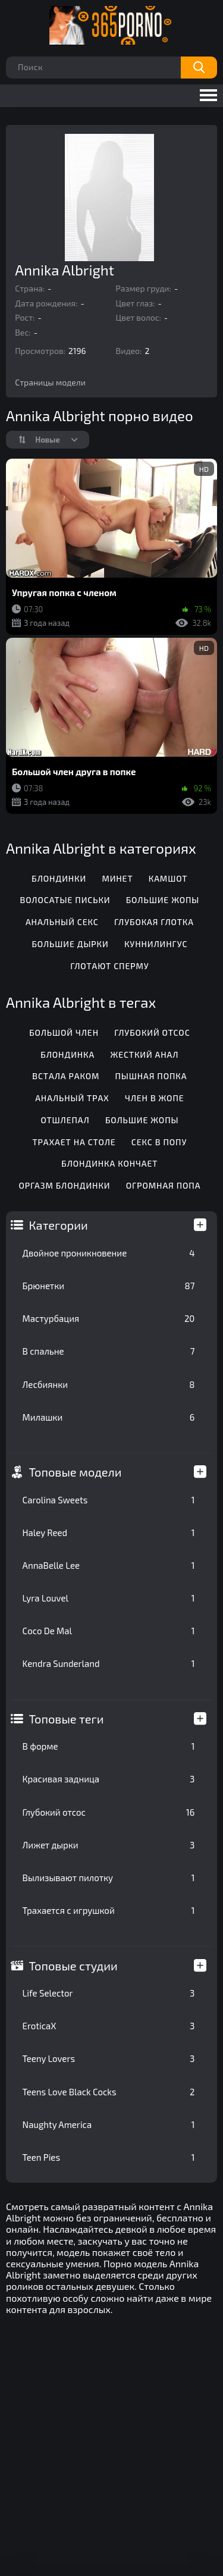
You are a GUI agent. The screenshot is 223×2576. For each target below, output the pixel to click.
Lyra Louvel (109, 1598)
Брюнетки (109, 1285)
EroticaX (109, 2025)
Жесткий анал (144, 1054)
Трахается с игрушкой (109, 1910)
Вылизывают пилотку (109, 1877)
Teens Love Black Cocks (109, 2091)
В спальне (109, 1351)
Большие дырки (70, 944)
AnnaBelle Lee (109, 1565)
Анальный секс (62, 922)
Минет (117, 878)
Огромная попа (163, 1185)
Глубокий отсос (109, 1812)
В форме (109, 1746)
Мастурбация (109, 1318)
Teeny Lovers (109, 2058)
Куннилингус (155, 944)
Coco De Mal (109, 1630)
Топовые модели (75, 1472)
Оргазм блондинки (64, 1185)
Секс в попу (159, 1142)
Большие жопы (162, 900)
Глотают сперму (109, 966)
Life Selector (109, 1993)
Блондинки (59, 878)
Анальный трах (72, 1098)
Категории (58, 1225)
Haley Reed (109, 1532)
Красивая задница (109, 1778)
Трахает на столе (73, 1142)
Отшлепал (64, 1120)
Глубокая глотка (154, 922)
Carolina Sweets (109, 1499)
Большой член (64, 1032)
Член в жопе (154, 1098)
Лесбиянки (109, 1384)
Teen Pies (109, 2157)
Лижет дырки (109, 1844)
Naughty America (109, 2124)
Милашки (109, 1417)
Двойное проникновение (109, 1253)
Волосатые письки (65, 900)
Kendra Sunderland (109, 1663)
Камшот (168, 878)
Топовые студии (73, 1965)
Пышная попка (151, 1076)
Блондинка (67, 1054)
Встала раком (65, 1076)
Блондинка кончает (109, 1163)
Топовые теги (66, 1719)
